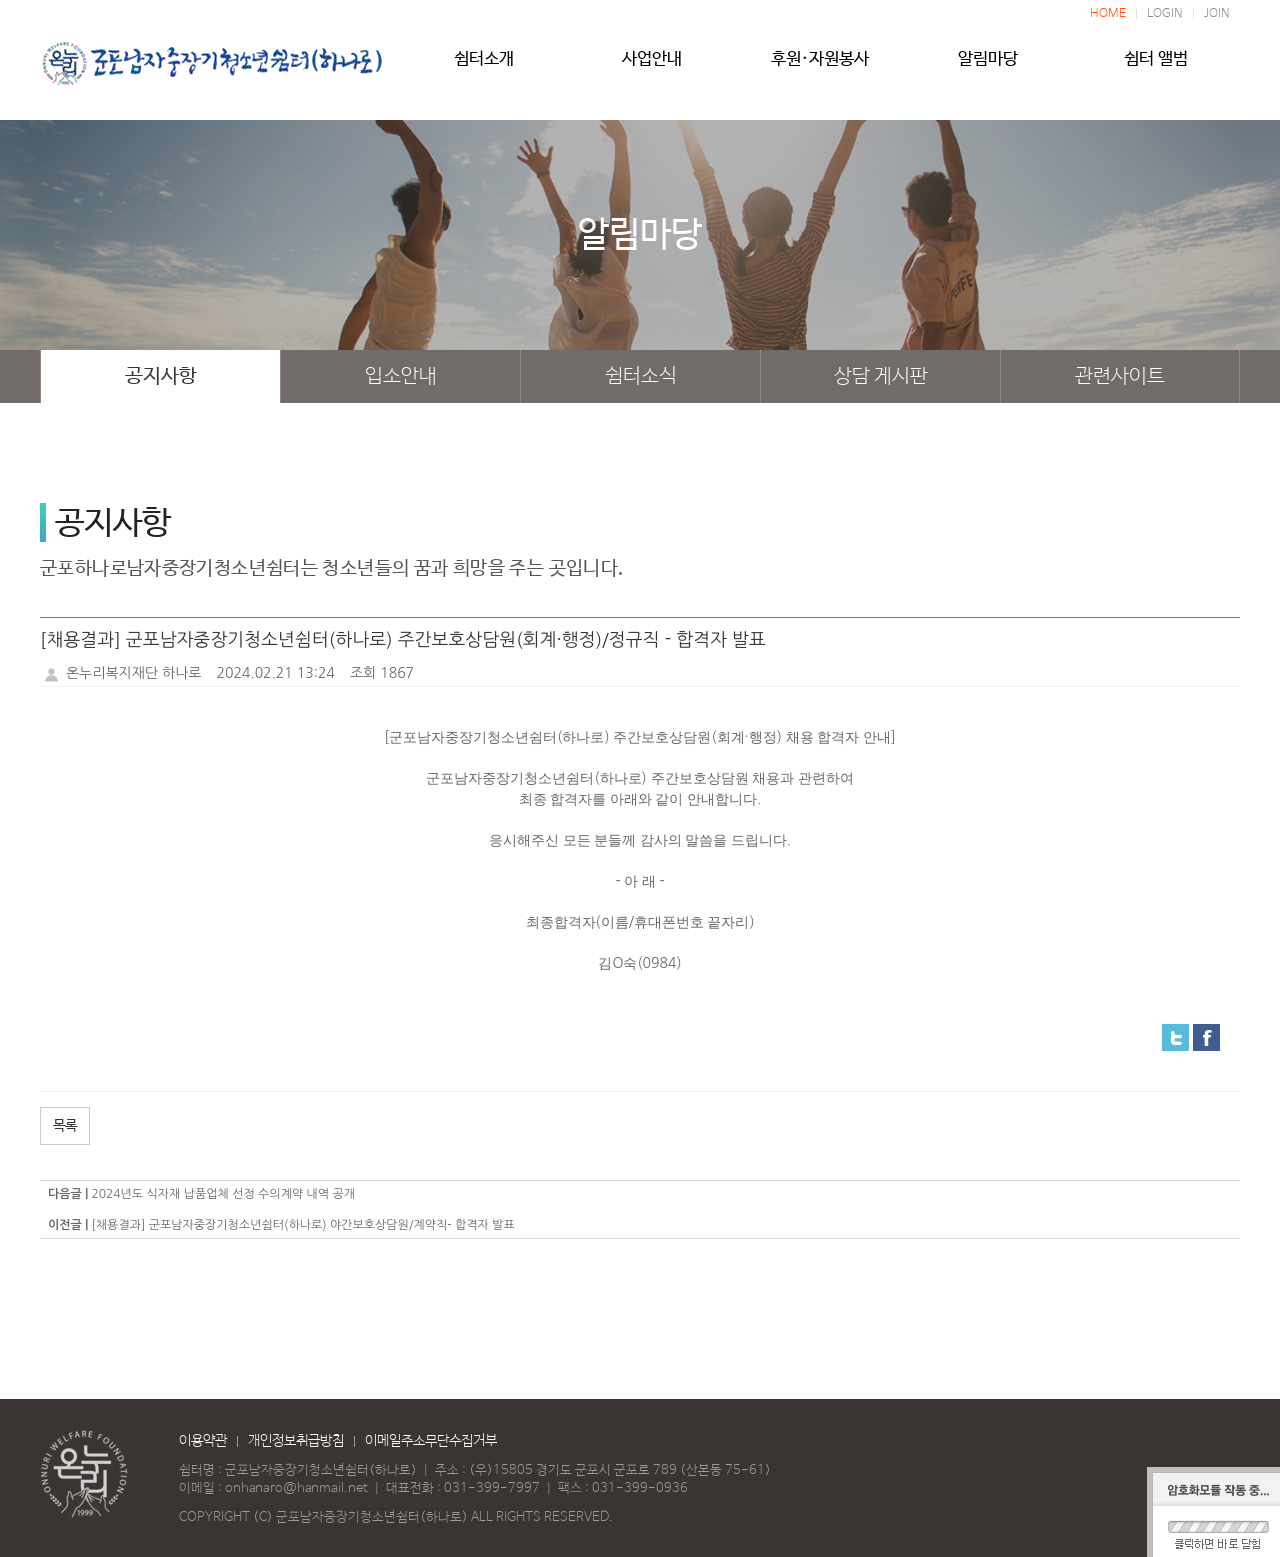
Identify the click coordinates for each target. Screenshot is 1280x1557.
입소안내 (401, 376)
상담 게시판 (881, 376)
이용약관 (203, 1441)
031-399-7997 (492, 1488)
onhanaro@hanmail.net (296, 1488)
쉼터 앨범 (1156, 67)
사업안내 (652, 67)
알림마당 (988, 67)
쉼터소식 (641, 376)
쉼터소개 (484, 67)
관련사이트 (1120, 376)
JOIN (1217, 14)
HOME (1108, 14)
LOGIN (1165, 14)
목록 (65, 1126)
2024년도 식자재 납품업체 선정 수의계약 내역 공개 (223, 1194)
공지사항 (161, 376)
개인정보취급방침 (296, 1441)
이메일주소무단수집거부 (431, 1441)
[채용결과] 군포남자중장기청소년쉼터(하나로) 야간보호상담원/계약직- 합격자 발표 (302, 1225)
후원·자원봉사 (820, 67)
